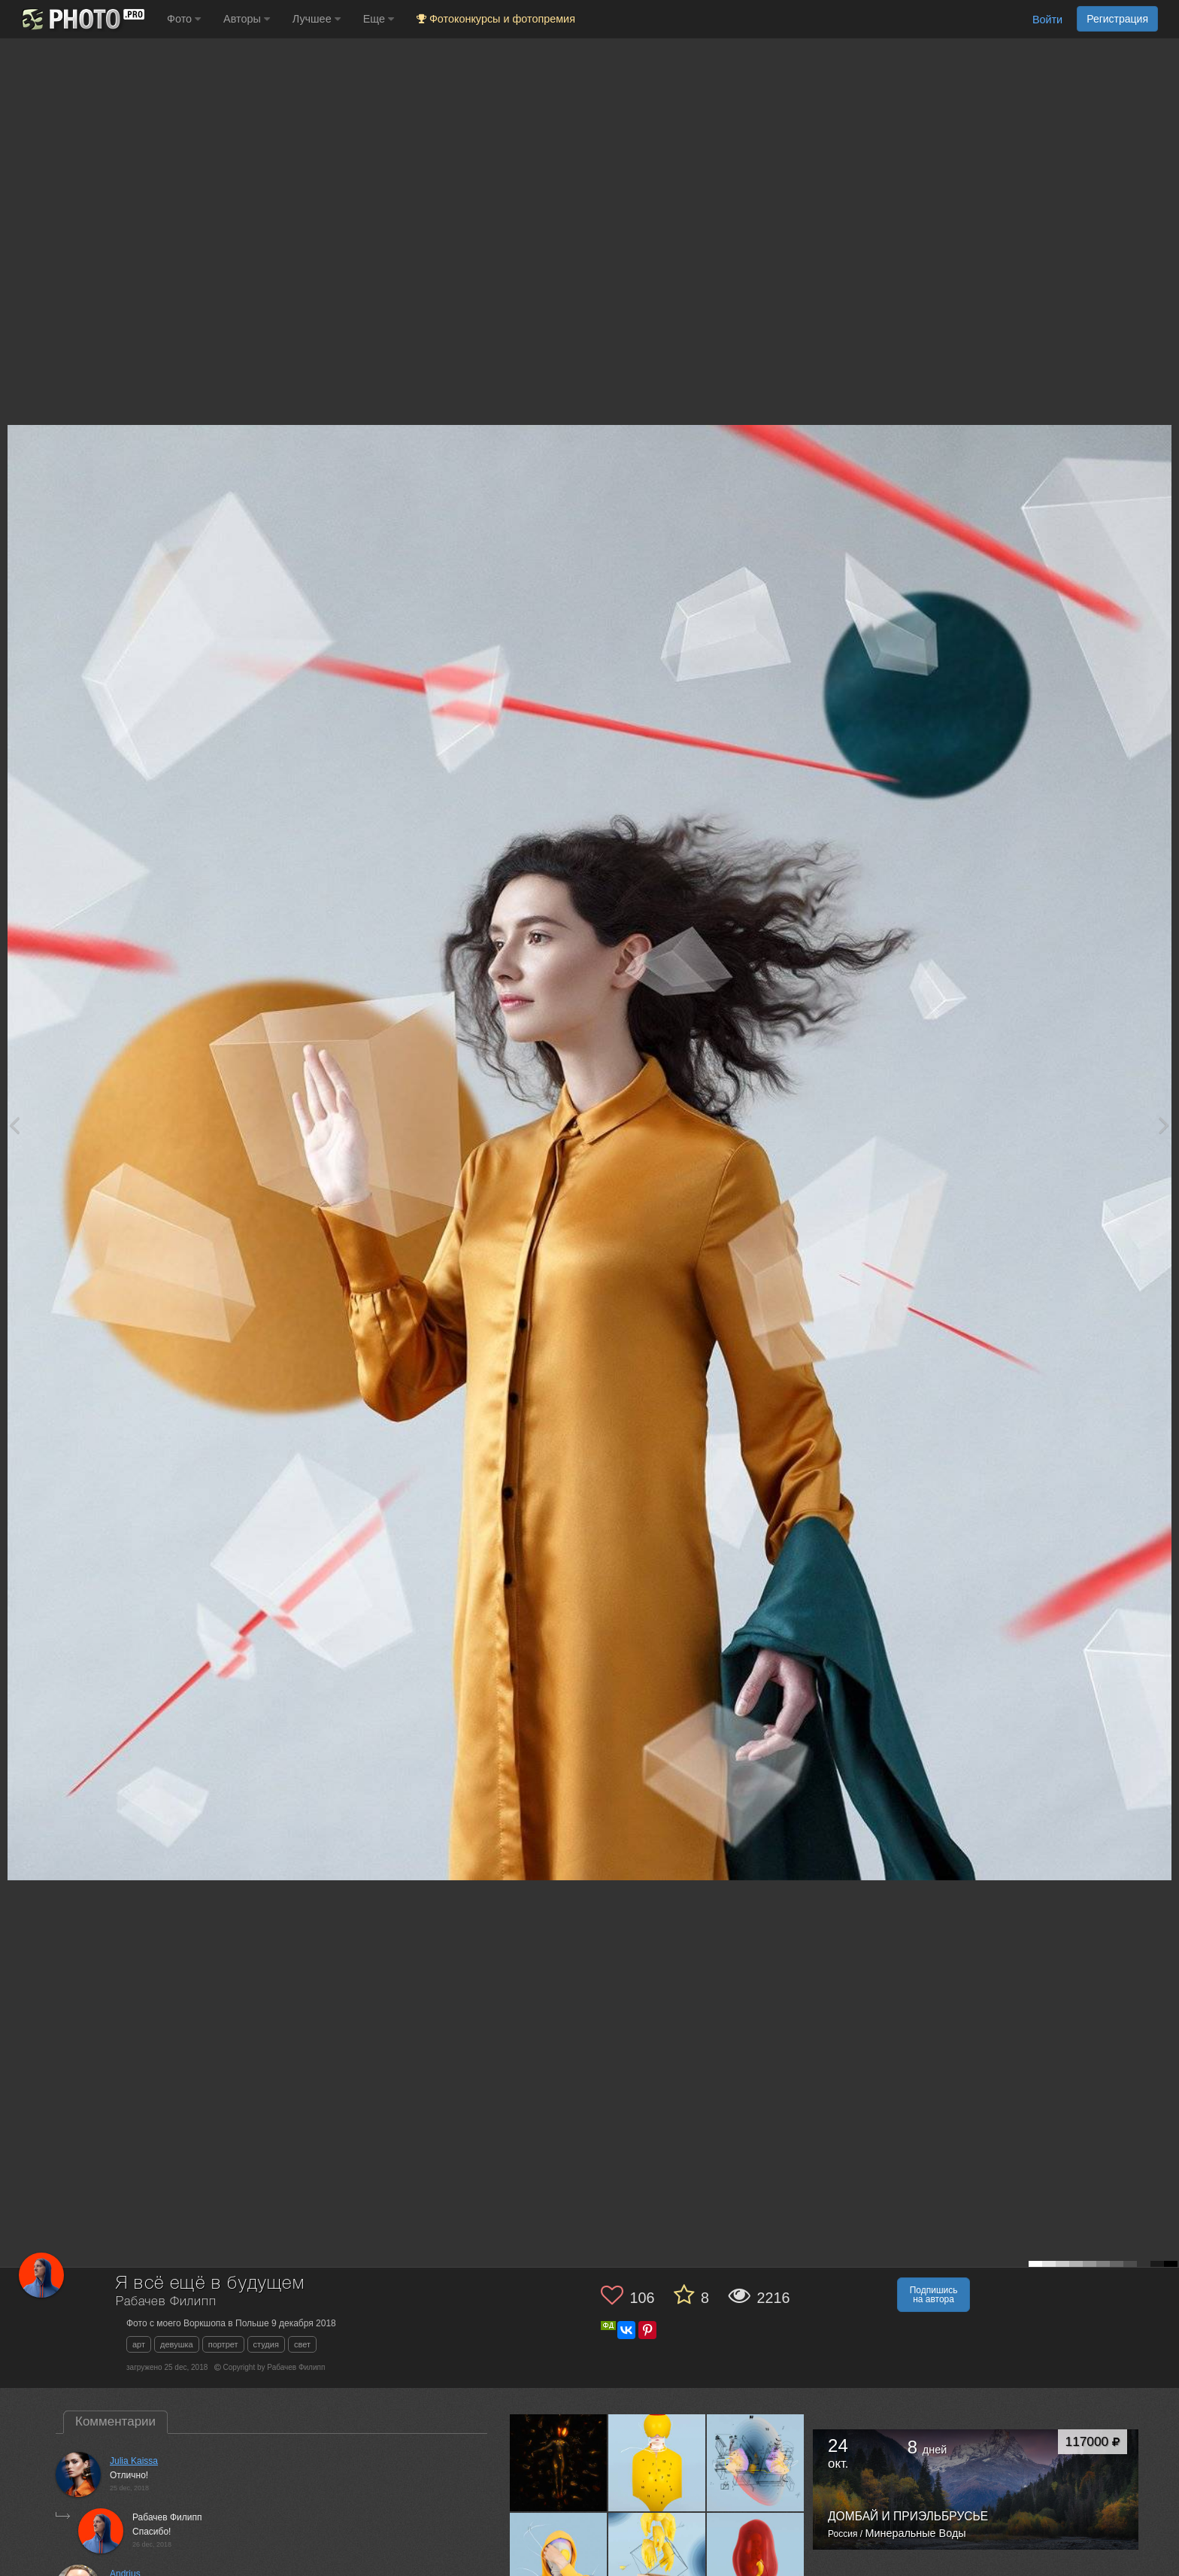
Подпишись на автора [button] (934, 2294)
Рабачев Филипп (166, 2301)
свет (302, 2344)
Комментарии (115, 2421)
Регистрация (1117, 19)
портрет (223, 2344)
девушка (176, 2344)
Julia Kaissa (134, 2461)
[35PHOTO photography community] (81, 19)
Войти (1047, 19)
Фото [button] (184, 19)
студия (266, 2344)
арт (138, 2344)
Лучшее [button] (316, 19)
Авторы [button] (246, 19)
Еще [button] (378, 19)
